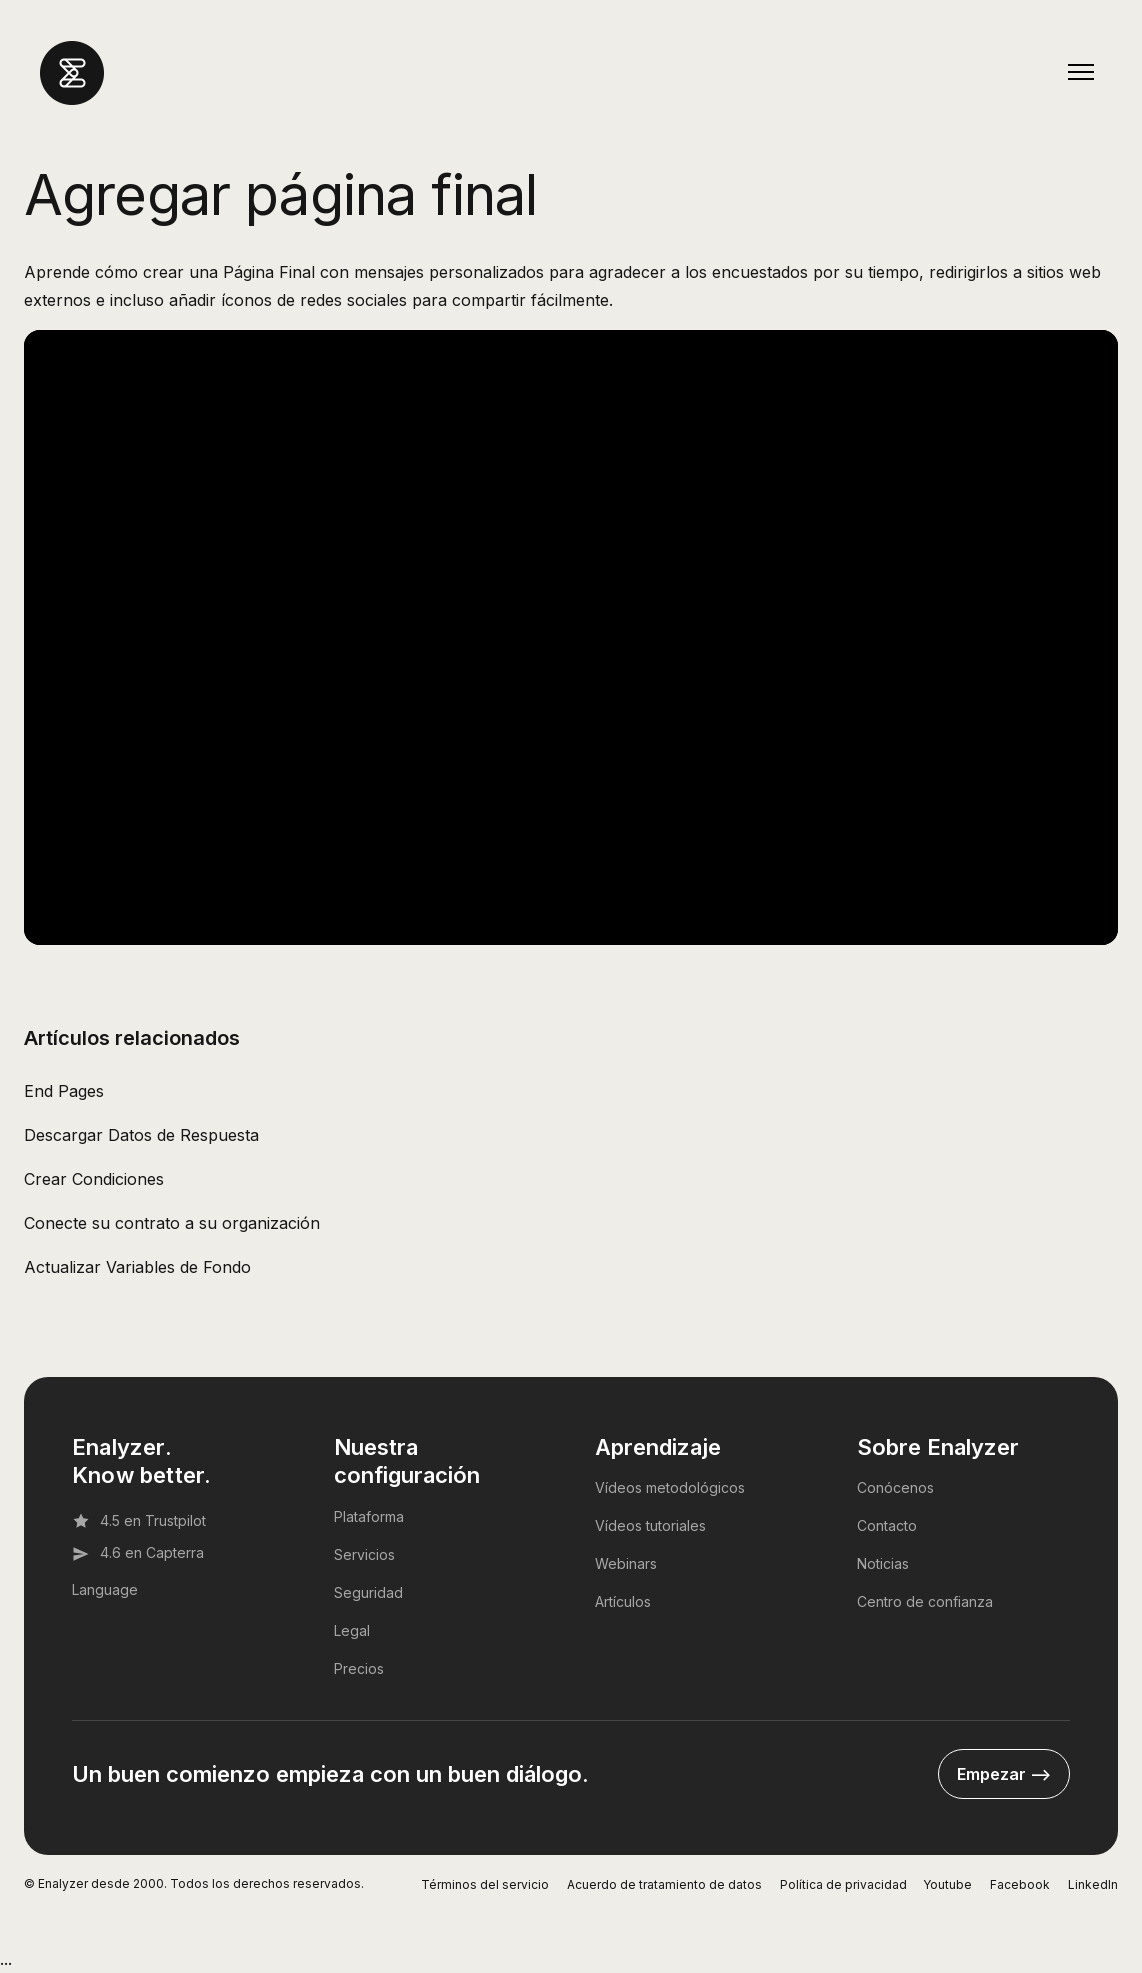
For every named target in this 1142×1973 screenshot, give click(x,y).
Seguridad (368, 1592)
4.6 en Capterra (138, 1553)
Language (105, 1589)
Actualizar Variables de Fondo (137, 1267)
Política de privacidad (843, 1884)
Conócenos (895, 1487)
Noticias (883, 1563)
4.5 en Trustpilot (139, 1521)
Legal (352, 1630)
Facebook (1020, 1884)
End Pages (64, 1091)
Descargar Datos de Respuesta (141, 1135)
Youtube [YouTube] (947, 1884)
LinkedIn (1093, 1884)
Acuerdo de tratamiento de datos (664, 1884)
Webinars (626, 1563)
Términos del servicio (485, 1884)
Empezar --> (1004, 1774)
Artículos (623, 1601)
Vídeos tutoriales (650, 1525)
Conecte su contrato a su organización (172, 1223)
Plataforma (369, 1516)
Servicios (364, 1554)
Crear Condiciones (94, 1179)
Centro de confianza (925, 1601)
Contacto (887, 1525)
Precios (359, 1668)
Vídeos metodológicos (670, 1487)
